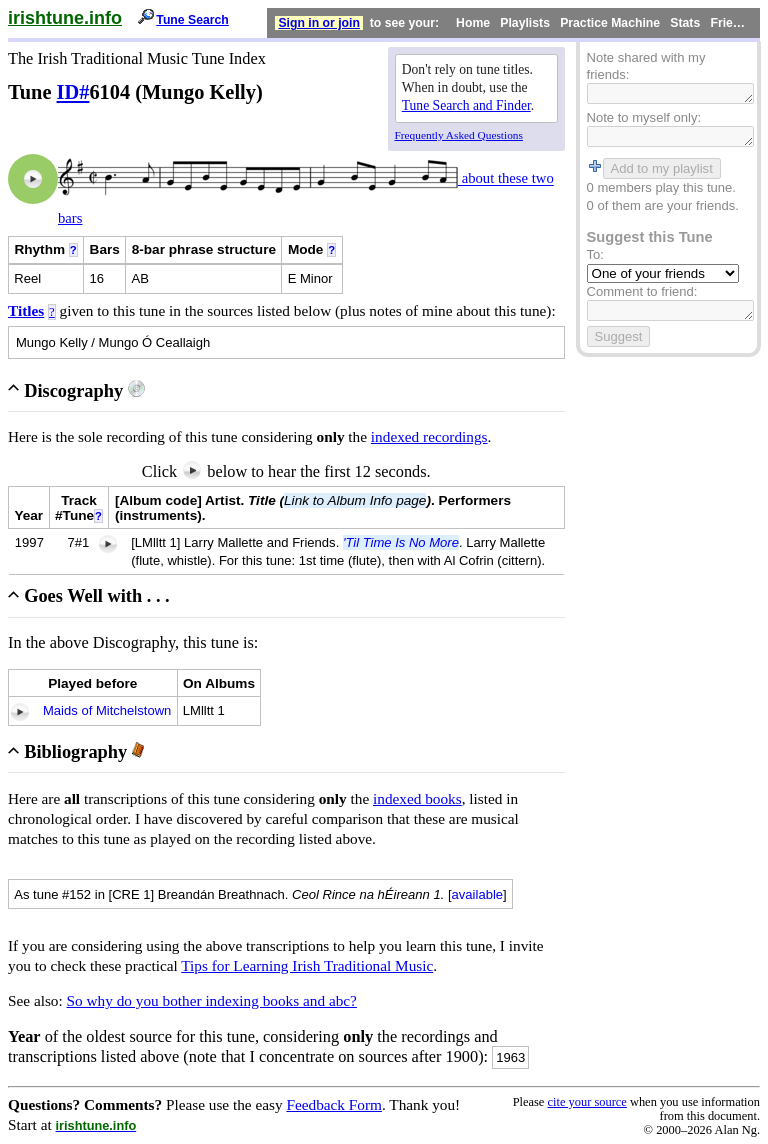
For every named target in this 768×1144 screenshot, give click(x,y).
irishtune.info (65, 18)
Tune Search (192, 20)
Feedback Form (334, 1104)
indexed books (417, 798)
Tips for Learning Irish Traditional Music (307, 965)
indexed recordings (429, 436)
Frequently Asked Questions (459, 135)
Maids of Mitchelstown (107, 710)
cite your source (586, 1102)
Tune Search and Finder (466, 105)
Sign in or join (319, 23)
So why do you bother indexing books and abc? (212, 1000)
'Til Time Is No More (401, 542)
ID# (73, 92)
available (478, 894)
